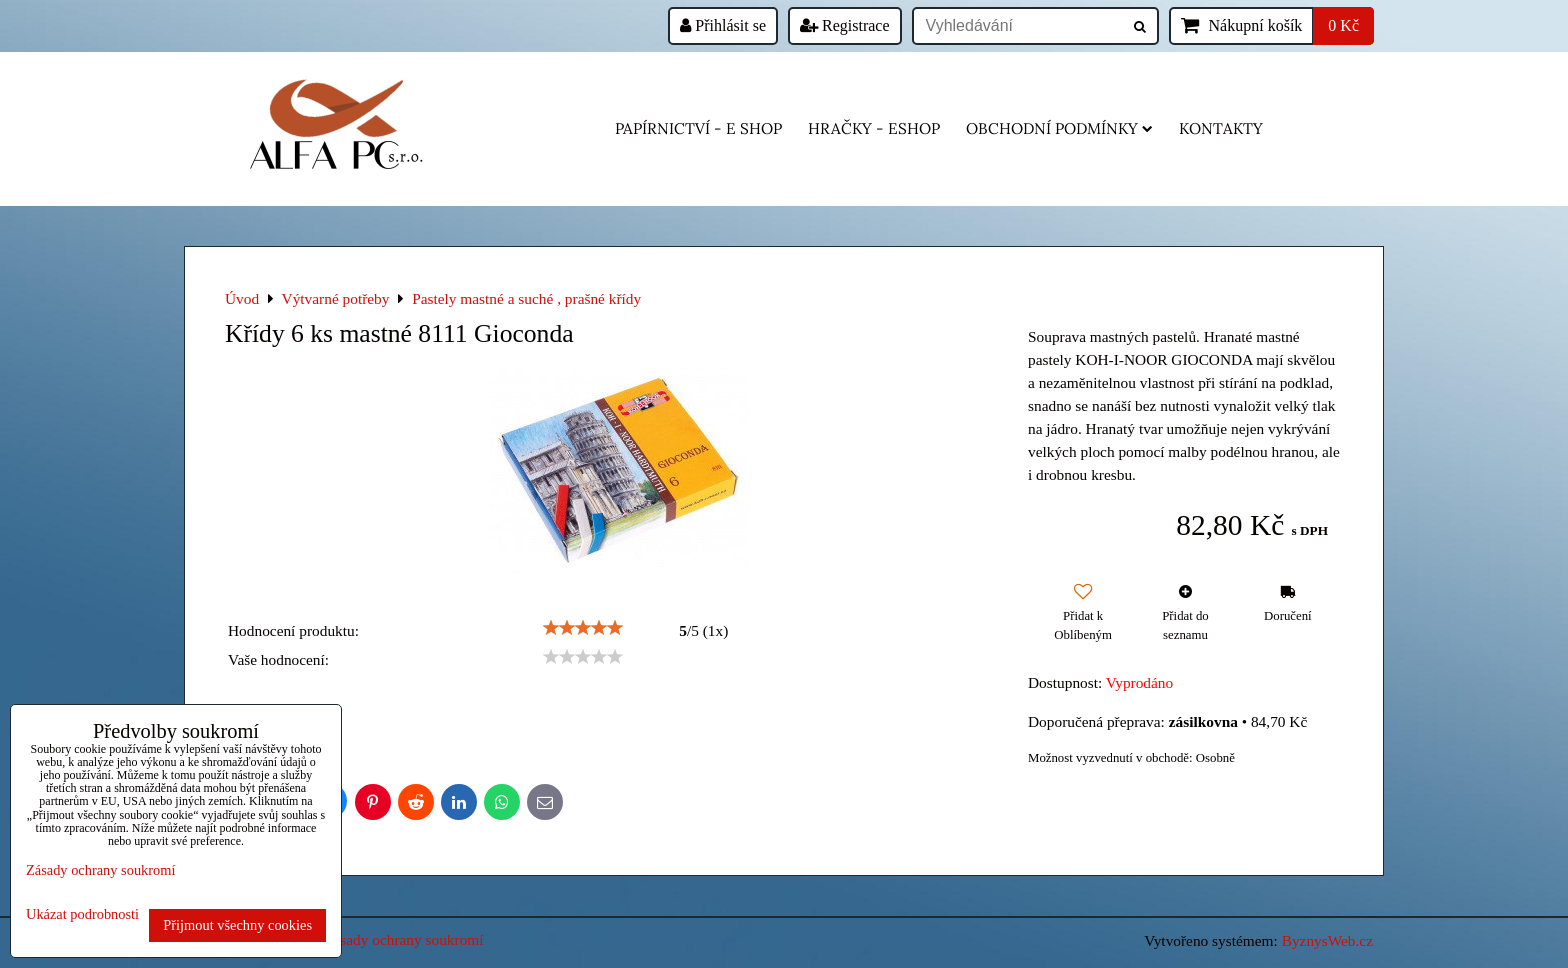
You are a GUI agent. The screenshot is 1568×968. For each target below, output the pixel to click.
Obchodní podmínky (1059, 128)
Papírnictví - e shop (698, 128)
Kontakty (1221, 128)
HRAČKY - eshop (874, 128)
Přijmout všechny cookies (237, 925)
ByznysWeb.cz (1327, 940)
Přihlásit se (723, 25)
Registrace (845, 25)
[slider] (583, 628)
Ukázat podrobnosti (82, 914)
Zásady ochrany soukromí (404, 939)
